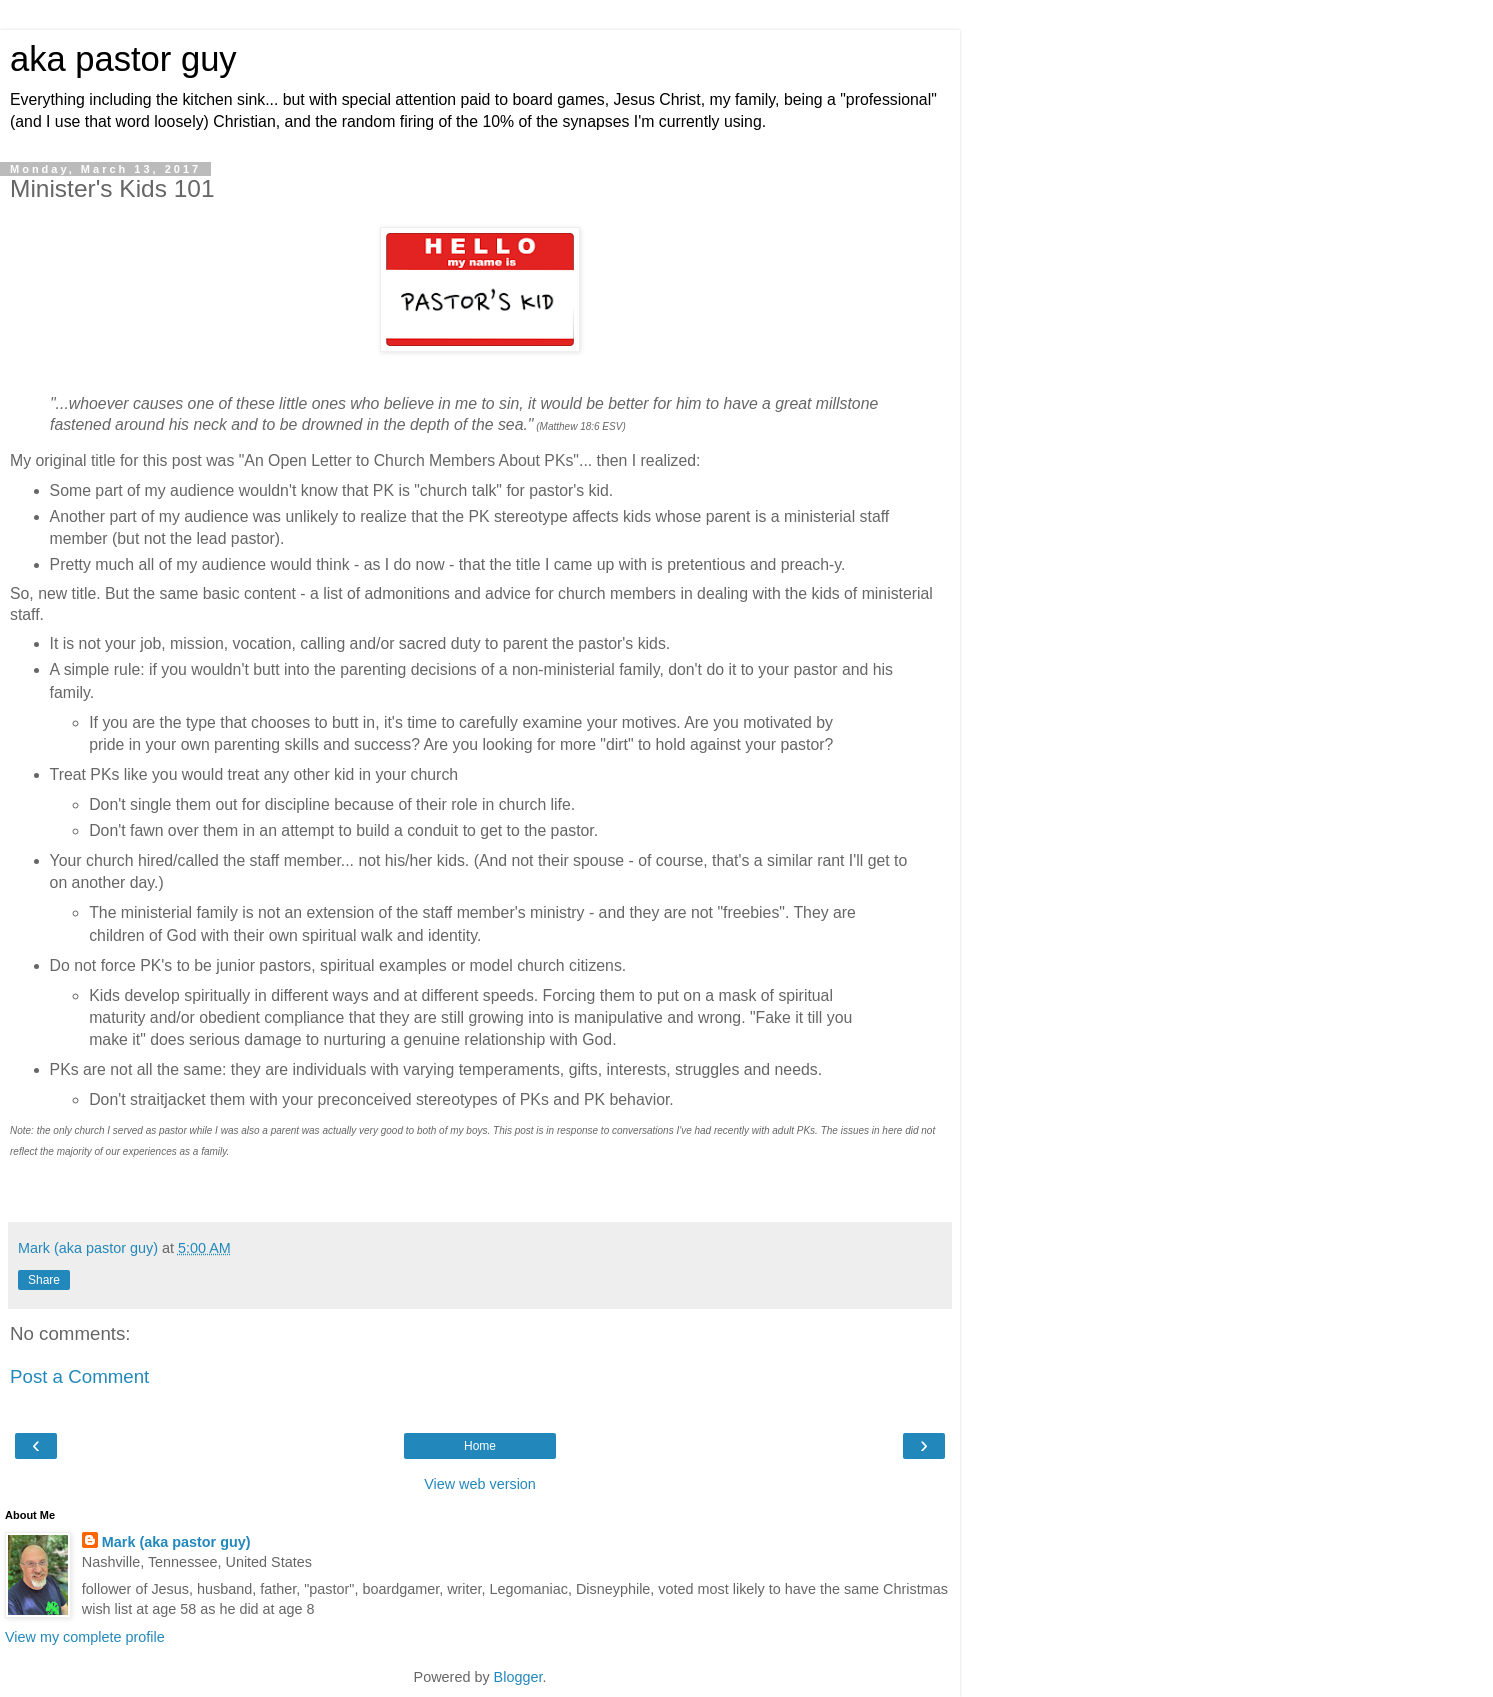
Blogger (518, 1677)
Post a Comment (79, 1376)
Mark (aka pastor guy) (176, 1542)
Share (44, 1280)
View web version (480, 1484)
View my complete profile (85, 1637)
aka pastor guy (123, 59)
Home (480, 1446)
